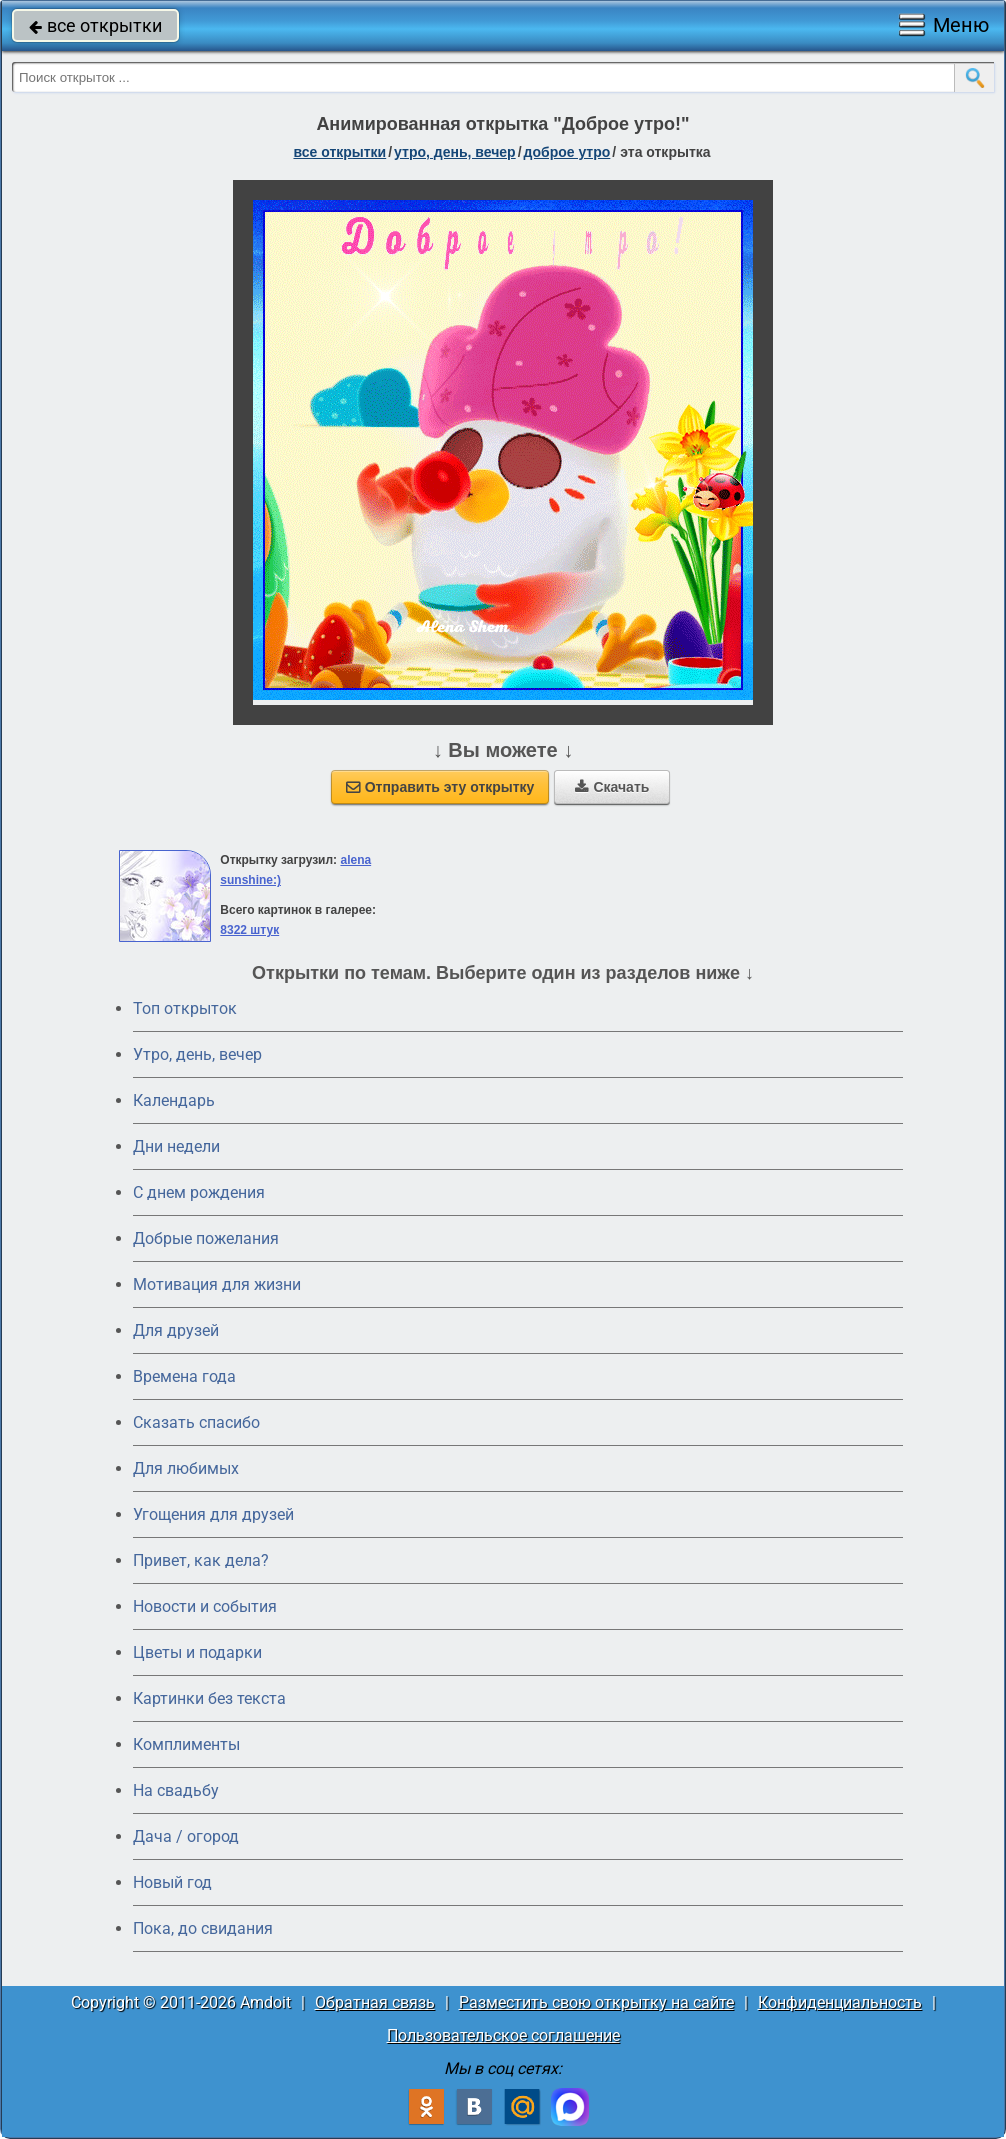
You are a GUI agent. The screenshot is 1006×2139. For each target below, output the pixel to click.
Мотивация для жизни (217, 1284)
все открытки (95, 25)
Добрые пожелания (206, 1238)
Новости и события (205, 1606)
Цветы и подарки (197, 1652)
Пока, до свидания (203, 1928)
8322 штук (249, 930)
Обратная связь (375, 2002)
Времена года (184, 1376)
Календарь (174, 1100)
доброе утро (567, 152)
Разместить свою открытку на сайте (596, 2002)
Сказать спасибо (196, 1422)
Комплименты (186, 1744)
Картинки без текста (209, 1698)
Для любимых (186, 1468)
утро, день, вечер (455, 152)
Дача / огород (186, 1836)
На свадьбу (176, 1790)
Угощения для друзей (213, 1514)
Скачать (612, 787)
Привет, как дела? (201, 1560)
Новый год (172, 1882)
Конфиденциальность (840, 2002)
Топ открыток (185, 1008)
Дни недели (176, 1146)
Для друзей (176, 1330)
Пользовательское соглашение (503, 2035)
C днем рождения (199, 1192)
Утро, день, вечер (197, 1054)
